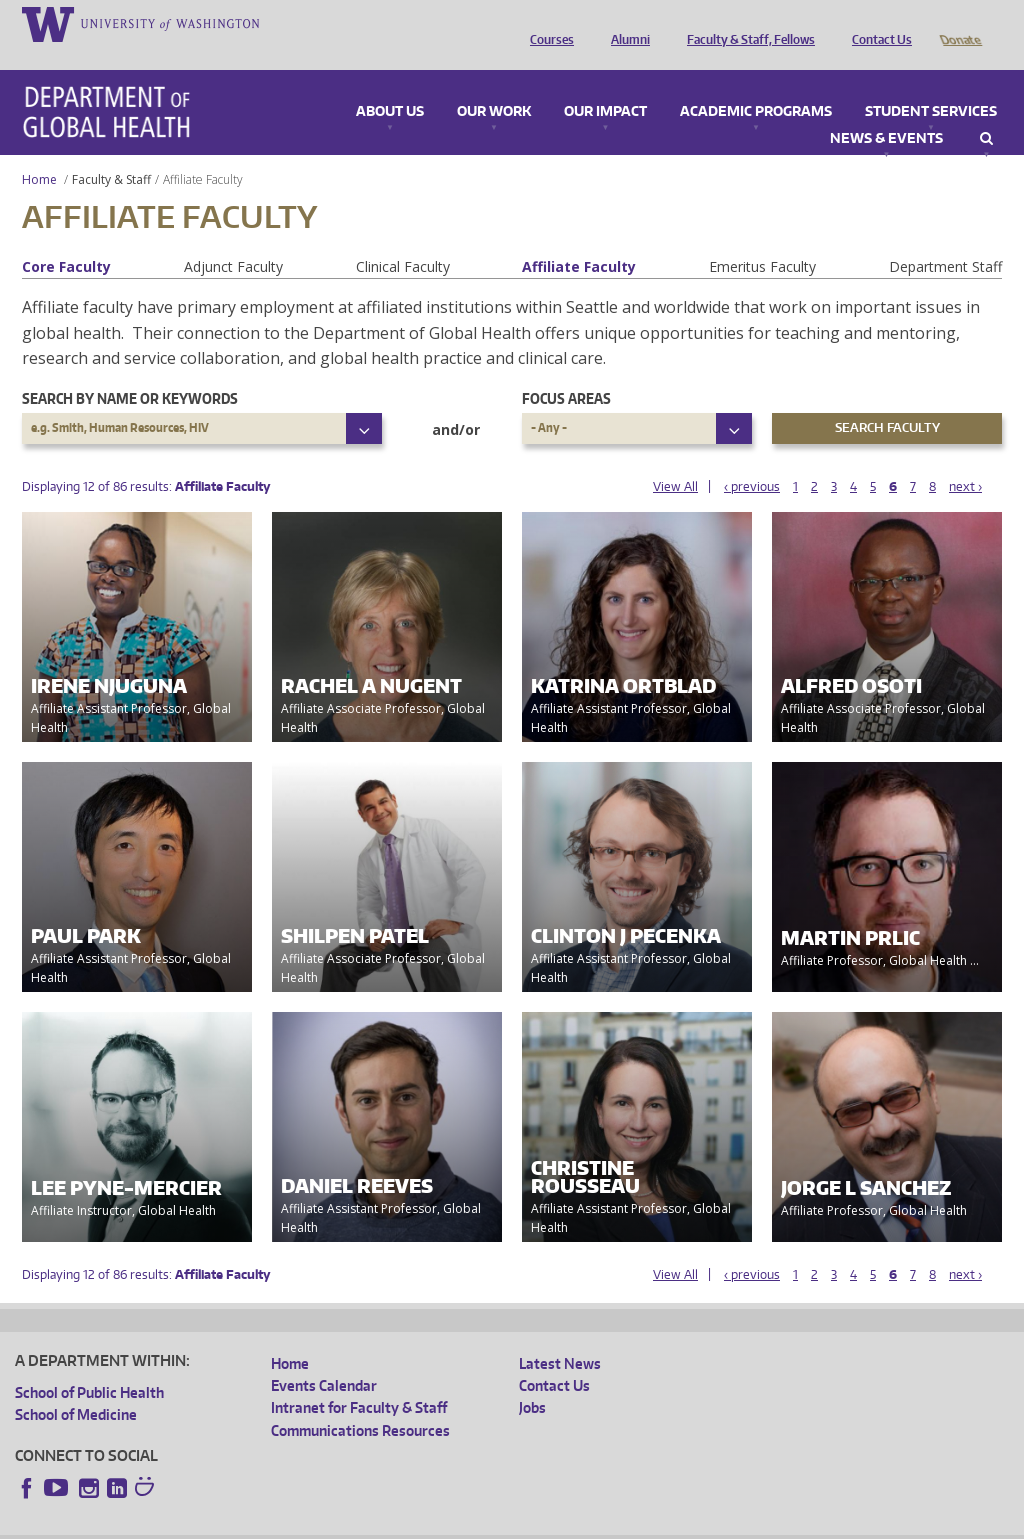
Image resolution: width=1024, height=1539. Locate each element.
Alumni (625, 23)
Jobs (532, 1379)
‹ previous (752, 458)
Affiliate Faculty (579, 238)
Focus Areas (566, 370)
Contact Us (877, 23)
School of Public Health (89, 1364)
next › (965, 458)
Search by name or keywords (130, 370)
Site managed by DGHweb (480, 1522)
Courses (547, 23)
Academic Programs (756, 84)
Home (39, 151)
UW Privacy (280, 1522)
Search (986, 111)
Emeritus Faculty (762, 238)
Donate (959, 23)
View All (675, 458)
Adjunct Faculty (233, 238)
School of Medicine (76, 1386)
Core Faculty (66, 238)
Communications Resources (360, 1402)
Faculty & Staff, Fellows (746, 23)
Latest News (560, 1335)
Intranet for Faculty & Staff (359, 1379)
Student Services (931, 84)
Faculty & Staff (111, 151)
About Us (390, 84)
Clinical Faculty (403, 238)
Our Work (494, 84)
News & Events (886, 111)
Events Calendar (324, 1357)
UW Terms (361, 1522)
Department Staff (945, 238)
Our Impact (605, 84)
